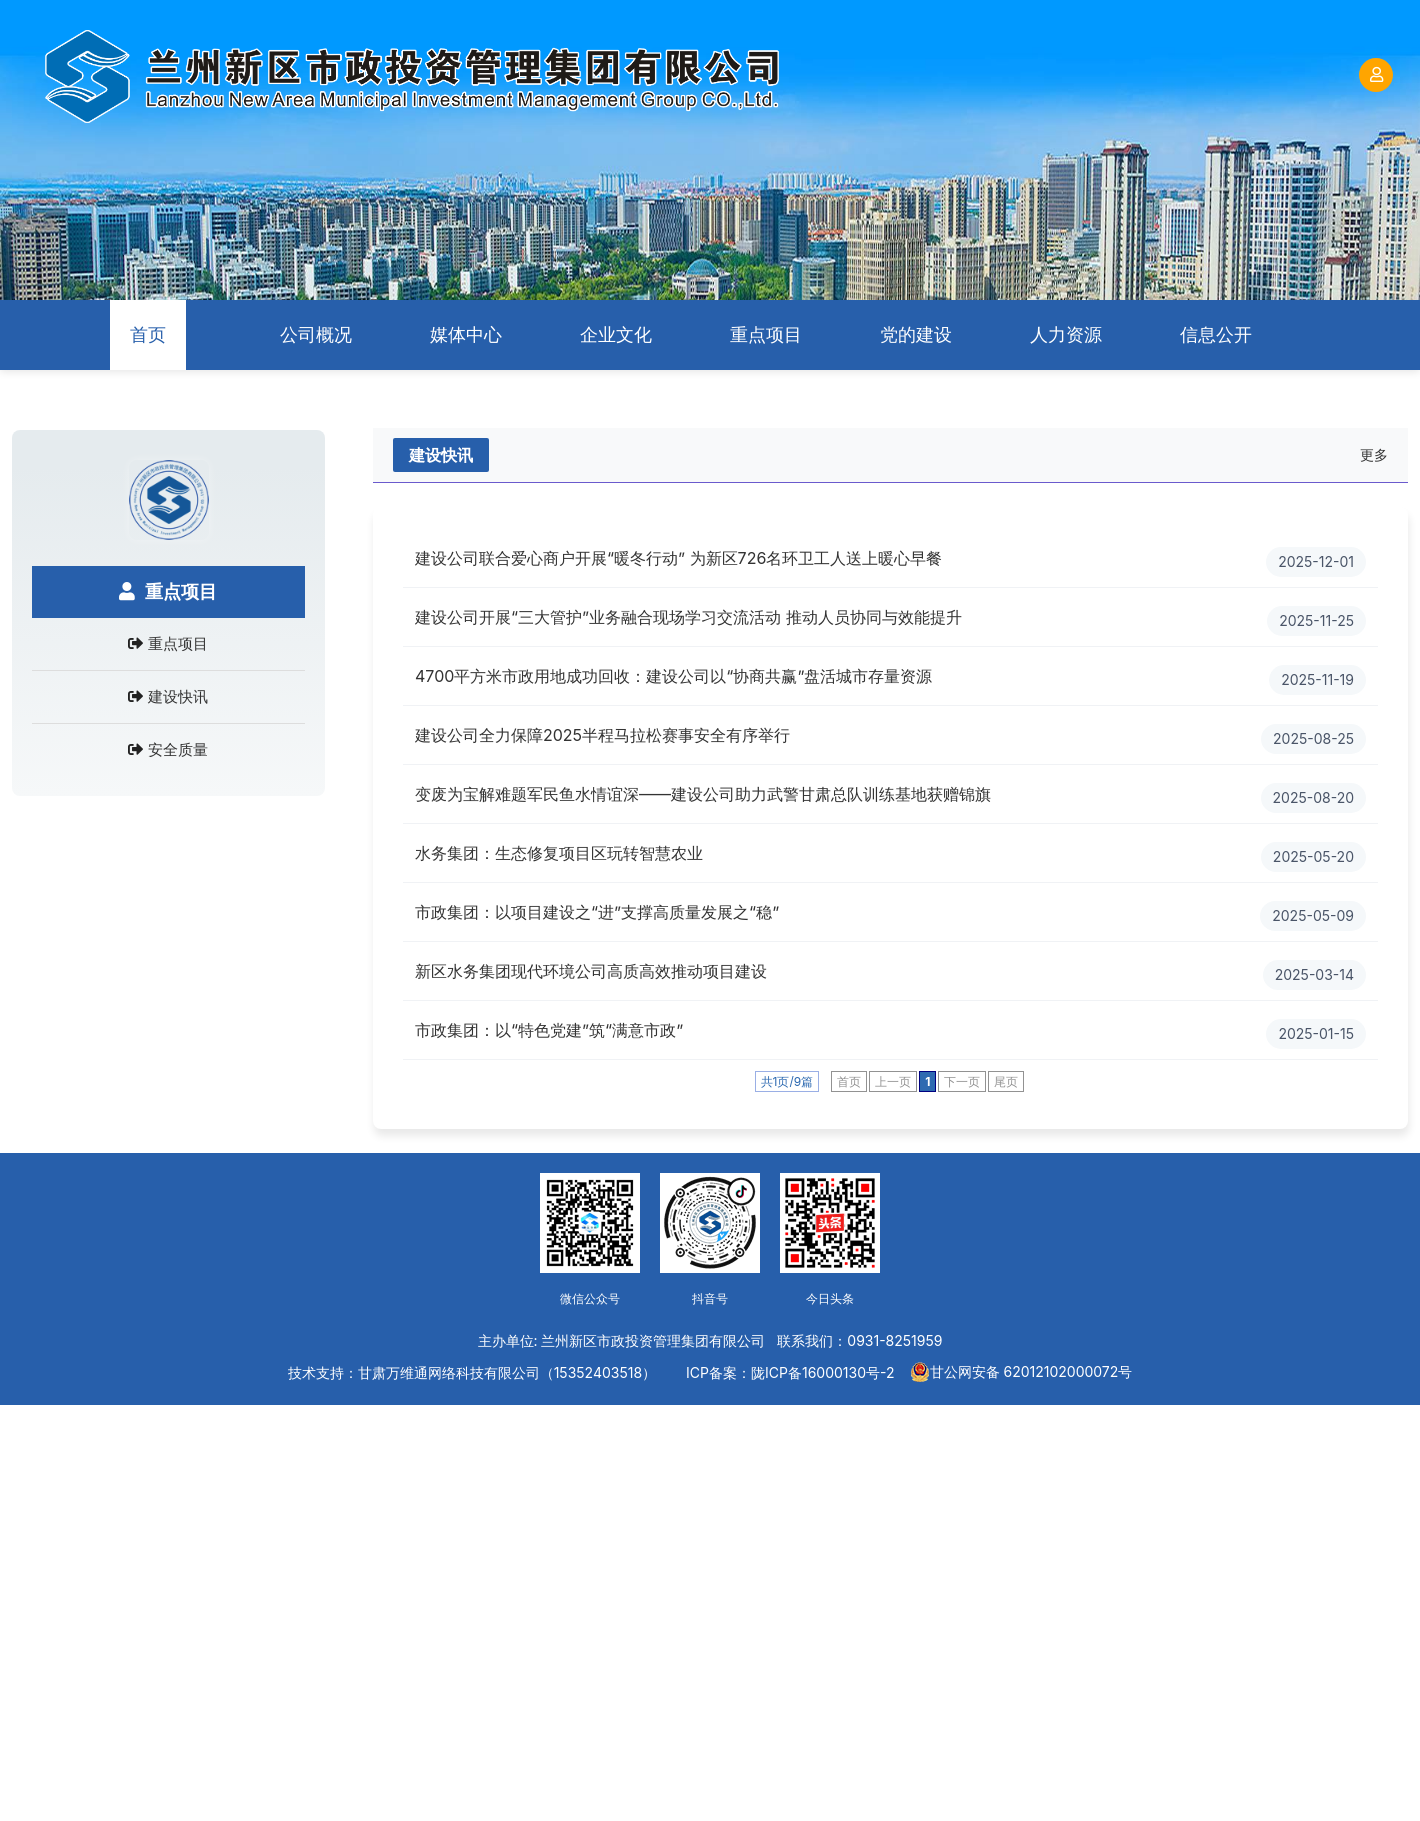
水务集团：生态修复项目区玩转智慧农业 (559, 853)
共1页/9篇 (787, 1081)
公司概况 (316, 334)
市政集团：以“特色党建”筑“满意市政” (549, 1030)
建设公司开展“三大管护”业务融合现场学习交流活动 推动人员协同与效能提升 (688, 617)
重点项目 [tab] (168, 591)
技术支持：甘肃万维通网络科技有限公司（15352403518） (472, 1372)
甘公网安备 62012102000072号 (1021, 1372)
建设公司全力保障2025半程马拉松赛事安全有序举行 (602, 735)
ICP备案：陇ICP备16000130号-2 (790, 1372)
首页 (148, 334)
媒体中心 (466, 334)
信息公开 (1216, 334)
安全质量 (178, 749)
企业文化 (616, 334)
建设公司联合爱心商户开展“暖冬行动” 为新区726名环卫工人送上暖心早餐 (678, 558)
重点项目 (766, 334)
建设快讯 (178, 696)
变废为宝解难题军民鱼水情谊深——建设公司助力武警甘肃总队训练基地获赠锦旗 (703, 794)
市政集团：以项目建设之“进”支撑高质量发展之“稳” (597, 912)
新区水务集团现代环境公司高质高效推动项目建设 (591, 971)
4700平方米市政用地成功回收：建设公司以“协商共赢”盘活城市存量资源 (673, 676)
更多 (1374, 454)
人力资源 (1066, 334)
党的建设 (916, 334)
